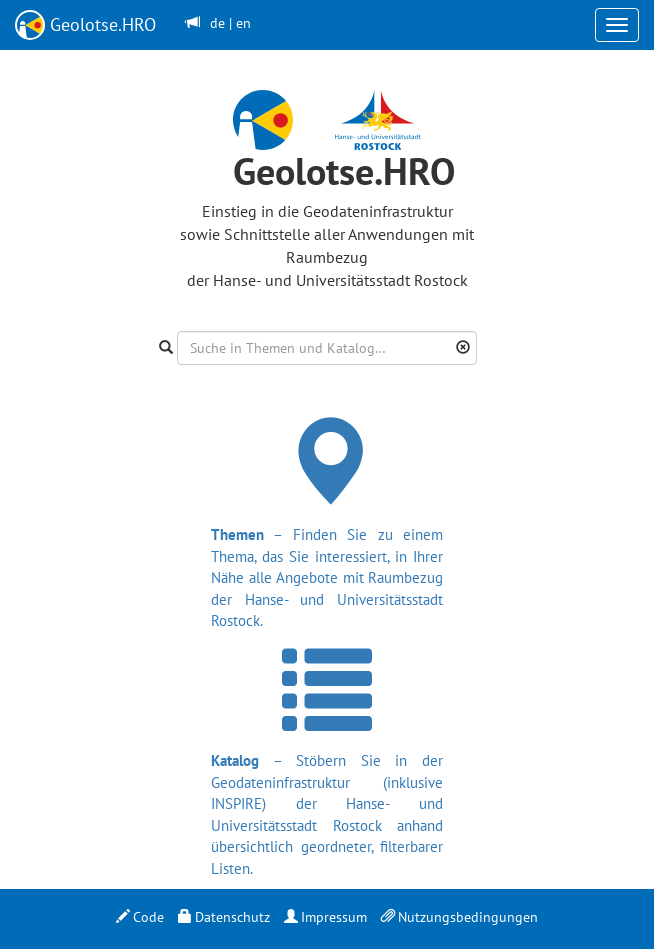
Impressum (325, 917)
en (243, 23)
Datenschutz (224, 917)
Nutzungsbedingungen (459, 917)
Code (140, 917)
